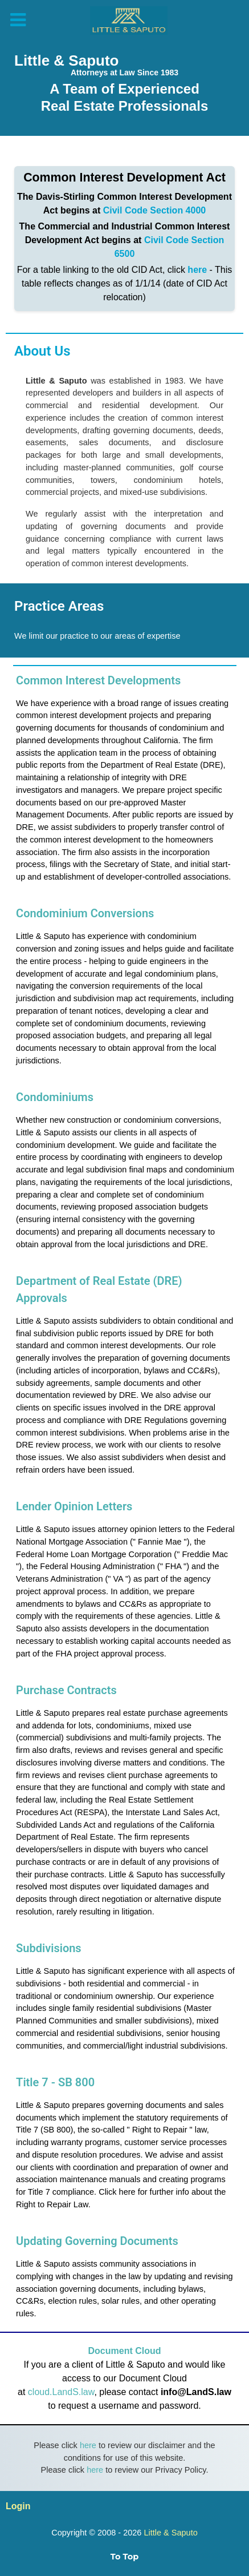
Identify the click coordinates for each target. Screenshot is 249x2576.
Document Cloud (124, 2351)
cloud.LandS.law (61, 2392)
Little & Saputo (170, 2532)
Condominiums (54, 1097)
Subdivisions (48, 1948)
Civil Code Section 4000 (154, 210)
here (197, 270)
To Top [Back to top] (124, 2556)
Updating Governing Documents (97, 2241)
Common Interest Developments (98, 680)
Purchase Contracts (66, 1690)
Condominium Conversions (85, 913)
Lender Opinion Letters (74, 1506)
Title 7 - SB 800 (55, 2082)
